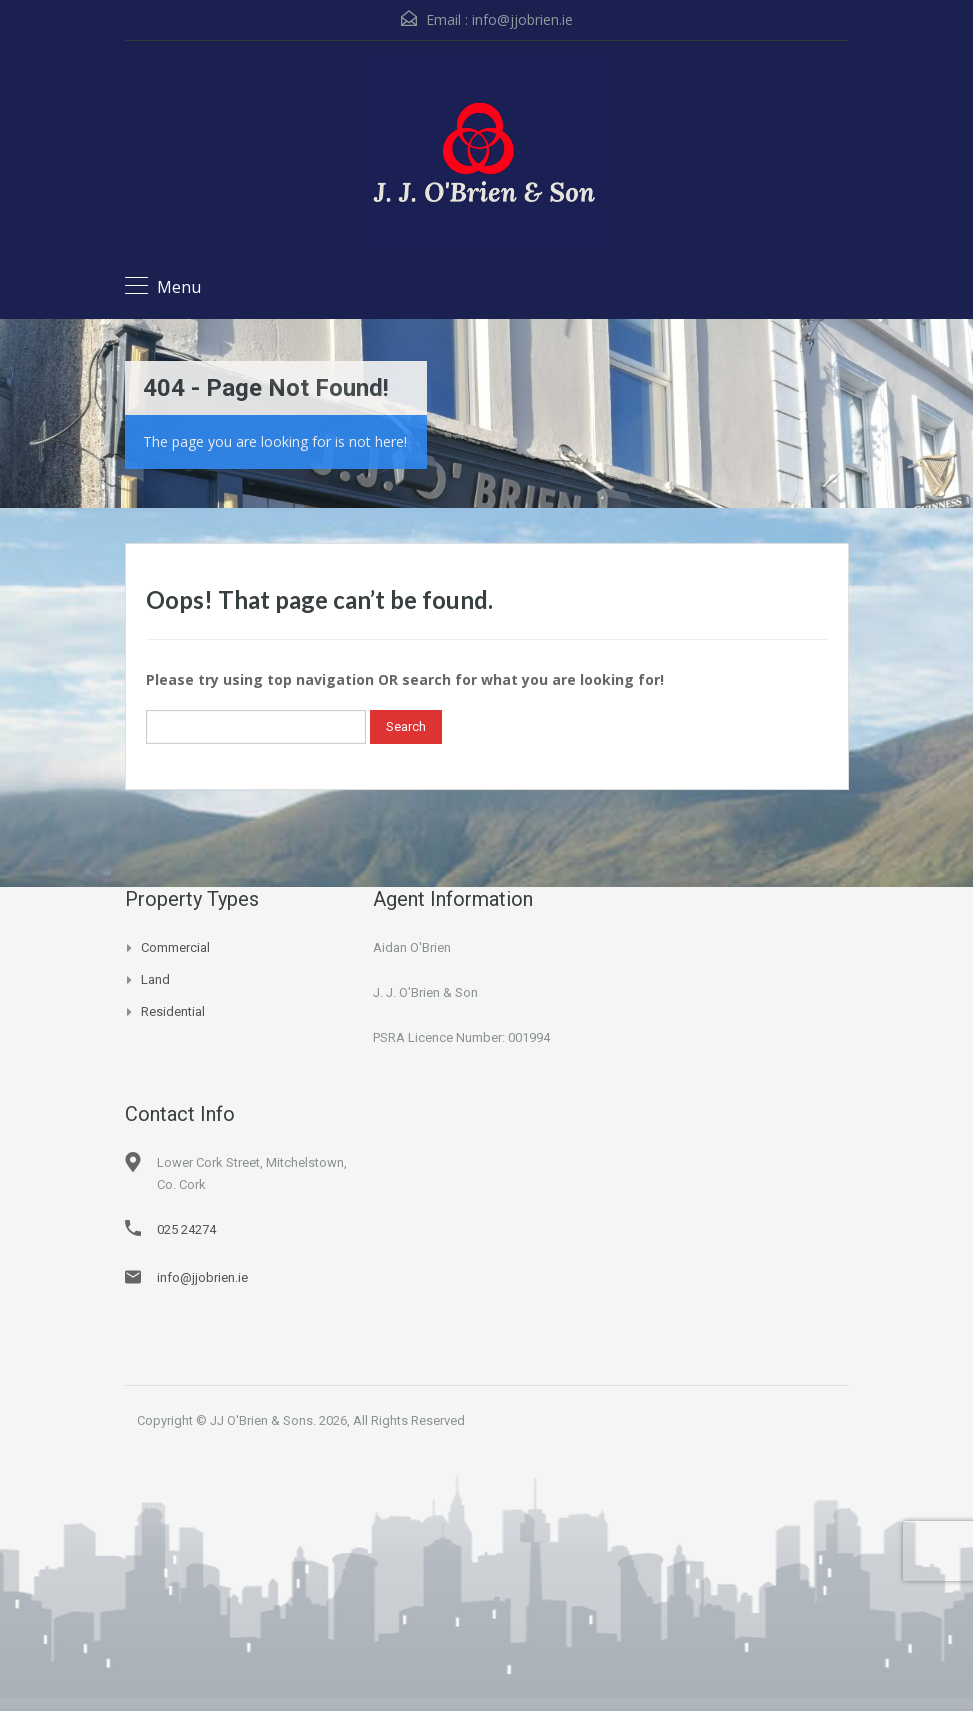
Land (155, 979)
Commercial (175, 947)
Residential (173, 1011)
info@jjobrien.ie (522, 19)
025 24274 (186, 1229)
